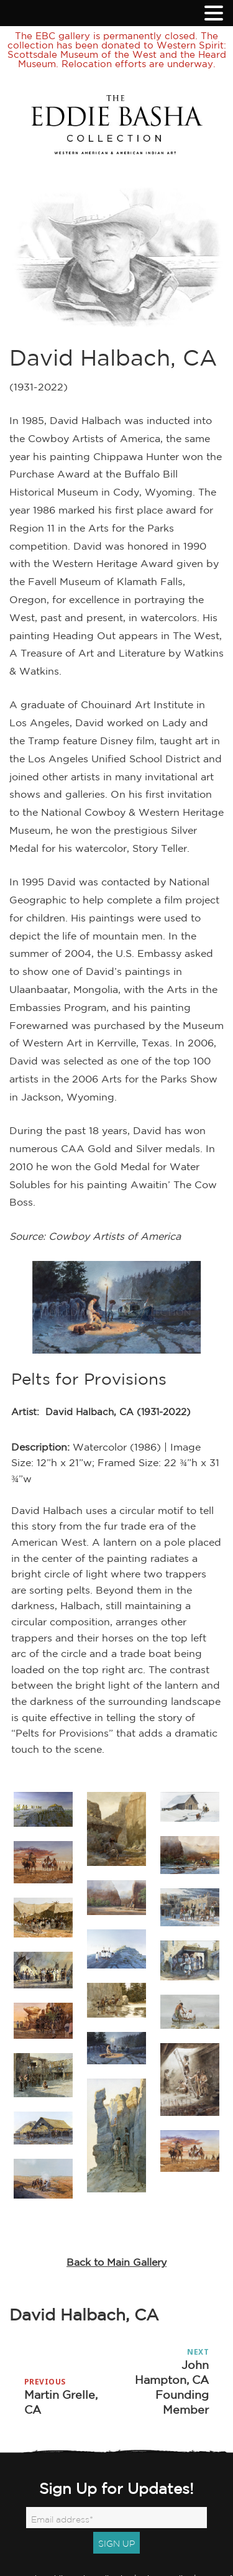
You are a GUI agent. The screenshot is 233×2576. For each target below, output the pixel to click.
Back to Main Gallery (116, 2262)
